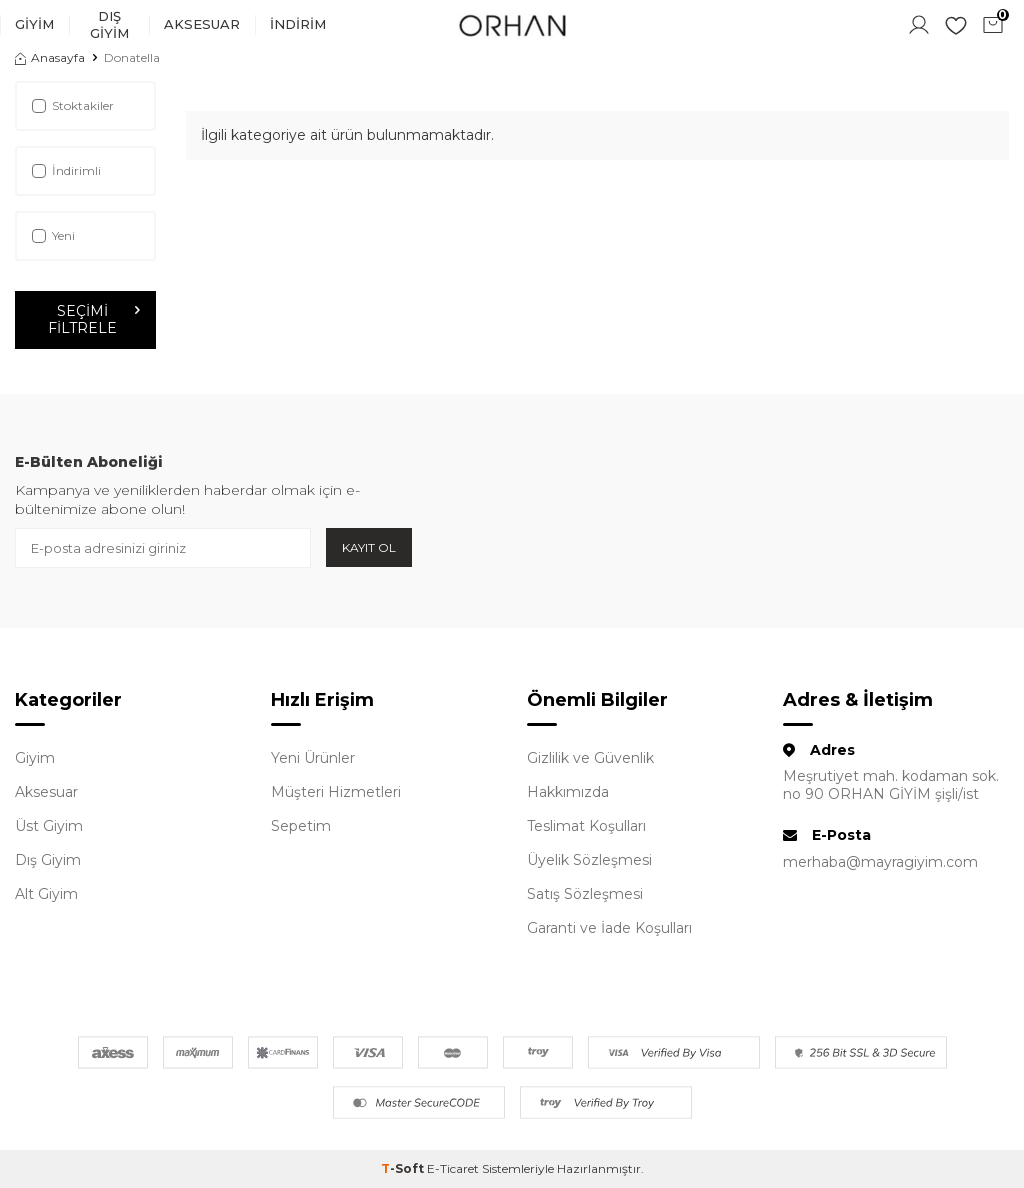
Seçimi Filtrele (93, 319)
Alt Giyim (46, 894)
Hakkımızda (568, 792)
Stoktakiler (73, 105)
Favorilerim (956, 25)
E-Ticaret (453, 1168)
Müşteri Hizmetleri (336, 792)
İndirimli (66, 170)
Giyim (34, 24)
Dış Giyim (109, 24)
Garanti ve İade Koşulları (609, 928)
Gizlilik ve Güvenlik (590, 758)
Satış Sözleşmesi (585, 894)
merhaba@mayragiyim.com (880, 862)
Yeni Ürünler (313, 758)
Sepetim (301, 826)
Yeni (53, 235)
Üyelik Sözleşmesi (589, 860)
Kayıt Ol (369, 547)
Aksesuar (202, 24)
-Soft (404, 1168)
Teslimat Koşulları (586, 826)
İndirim (298, 24)
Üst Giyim (49, 826)
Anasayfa (50, 57)
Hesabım (919, 25)
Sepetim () (995, 23)
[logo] (512, 25)
